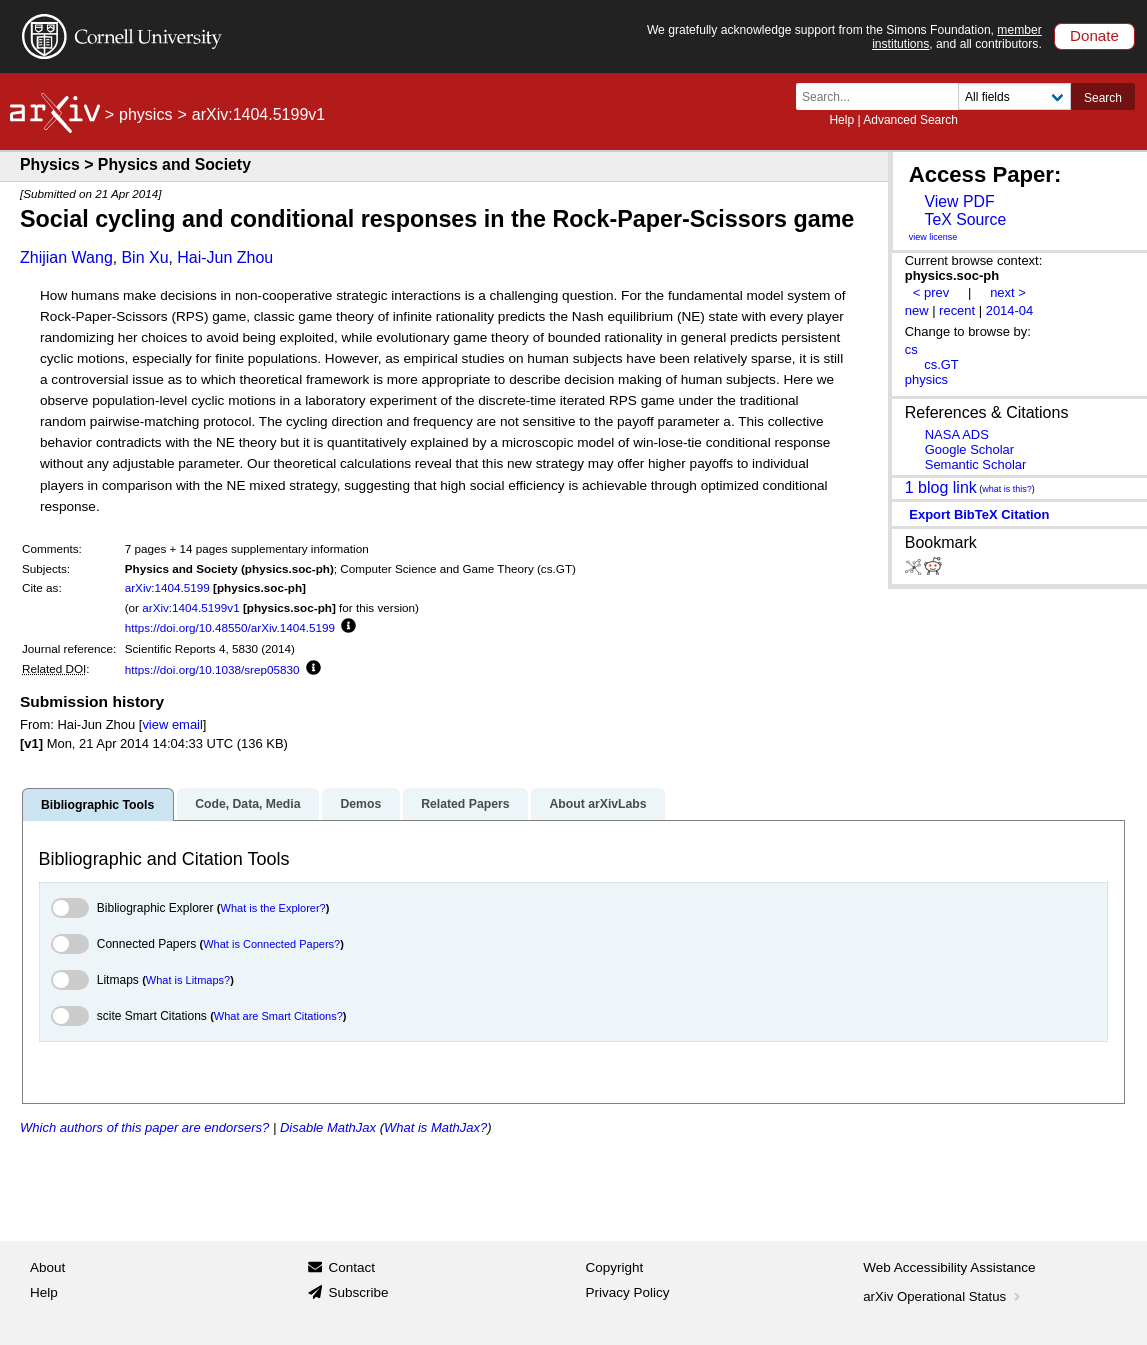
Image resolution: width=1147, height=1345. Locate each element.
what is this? (1007, 489)
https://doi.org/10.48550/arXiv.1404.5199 (230, 627)
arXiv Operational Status (943, 1296)
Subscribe (358, 1292)
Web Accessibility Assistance (949, 1267)
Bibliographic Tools (97, 805)
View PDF (959, 201)
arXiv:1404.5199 (167, 587)
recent (957, 310)
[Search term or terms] (883, 96)
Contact (351, 1267)
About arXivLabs (597, 804)
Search (1103, 98)
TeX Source (965, 219)
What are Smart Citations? (278, 1016)
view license (933, 237)
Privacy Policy (628, 1292)
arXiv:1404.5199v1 (190, 607)
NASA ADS (957, 434)
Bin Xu (144, 257)
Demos (360, 804)
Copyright (615, 1267)
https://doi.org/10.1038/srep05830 (212, 669)
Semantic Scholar (976, 464)
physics (145, 114)
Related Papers (465, 804)
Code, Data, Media (247, 804)
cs (911, 349)
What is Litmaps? (188, 980)
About (47, 1267)
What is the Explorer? (273, 908)
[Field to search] (1014, 96)
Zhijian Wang (66, 257)
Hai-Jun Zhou (225, 257)
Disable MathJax (328, 1127)
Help (841, 120)
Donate (1094, 35)
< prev (931, 292)
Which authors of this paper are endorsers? (144, 1127)
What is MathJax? (435, 1127)
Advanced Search (910, 120)
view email (172, 724)
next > (1008, 292)
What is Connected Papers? (271, 944)
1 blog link (941, 486)
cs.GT (941, 364)
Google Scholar (969, 449)
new (917, 310)
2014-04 (1010, 310)
